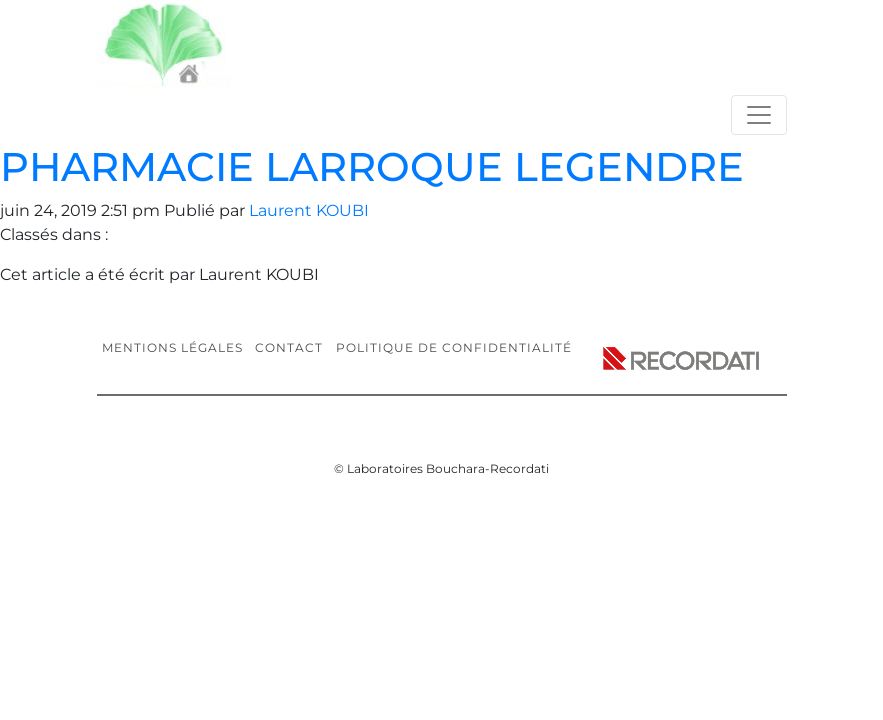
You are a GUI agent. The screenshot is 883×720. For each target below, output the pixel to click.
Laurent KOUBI (309, 210)
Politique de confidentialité (454, 347)
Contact (289, 347)
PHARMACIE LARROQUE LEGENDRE (372, 166)
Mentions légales (172, 347)
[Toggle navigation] (759, 115)
